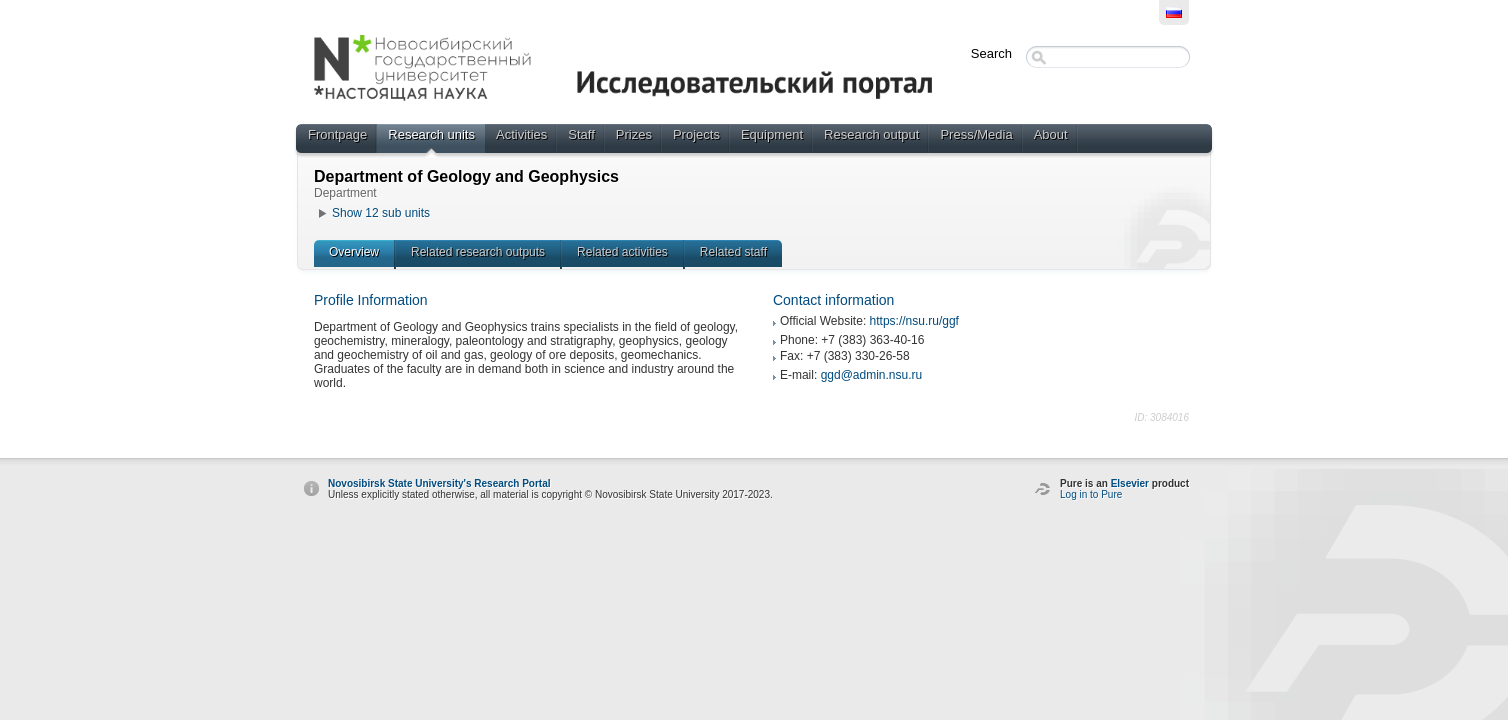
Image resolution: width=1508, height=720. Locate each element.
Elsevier (1130, 483)
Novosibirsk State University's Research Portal (439, 483)
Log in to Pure (1091, 494)
